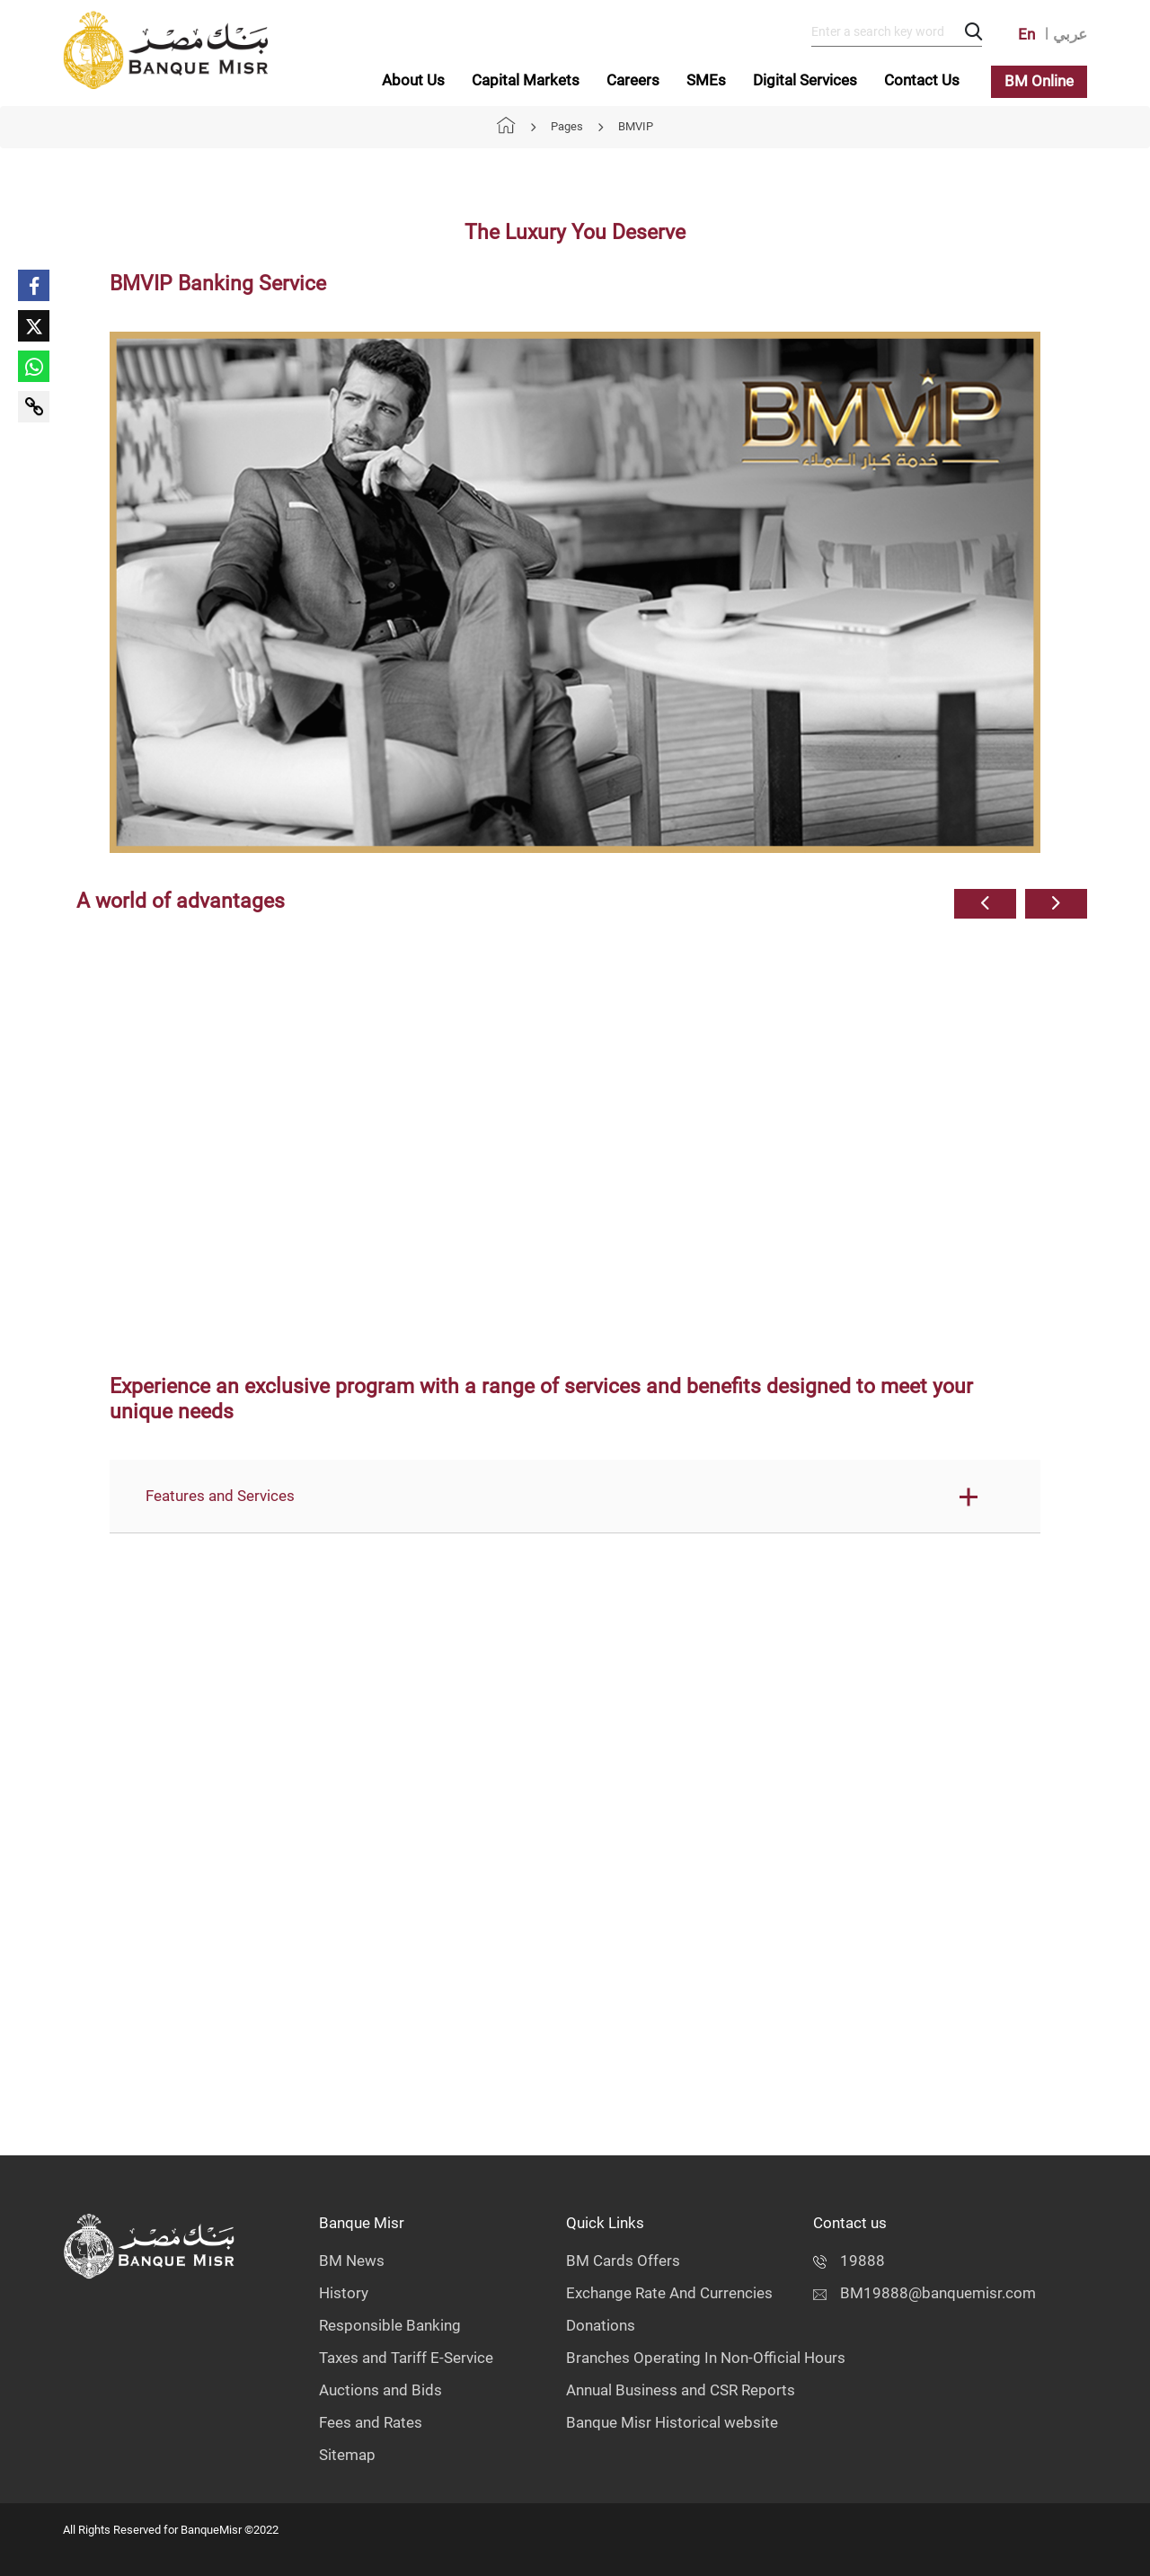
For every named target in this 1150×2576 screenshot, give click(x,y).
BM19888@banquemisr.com (924, 2293)
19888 (849, 2261)
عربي (1070, 34)
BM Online (1039, 81)
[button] (985, 904)
